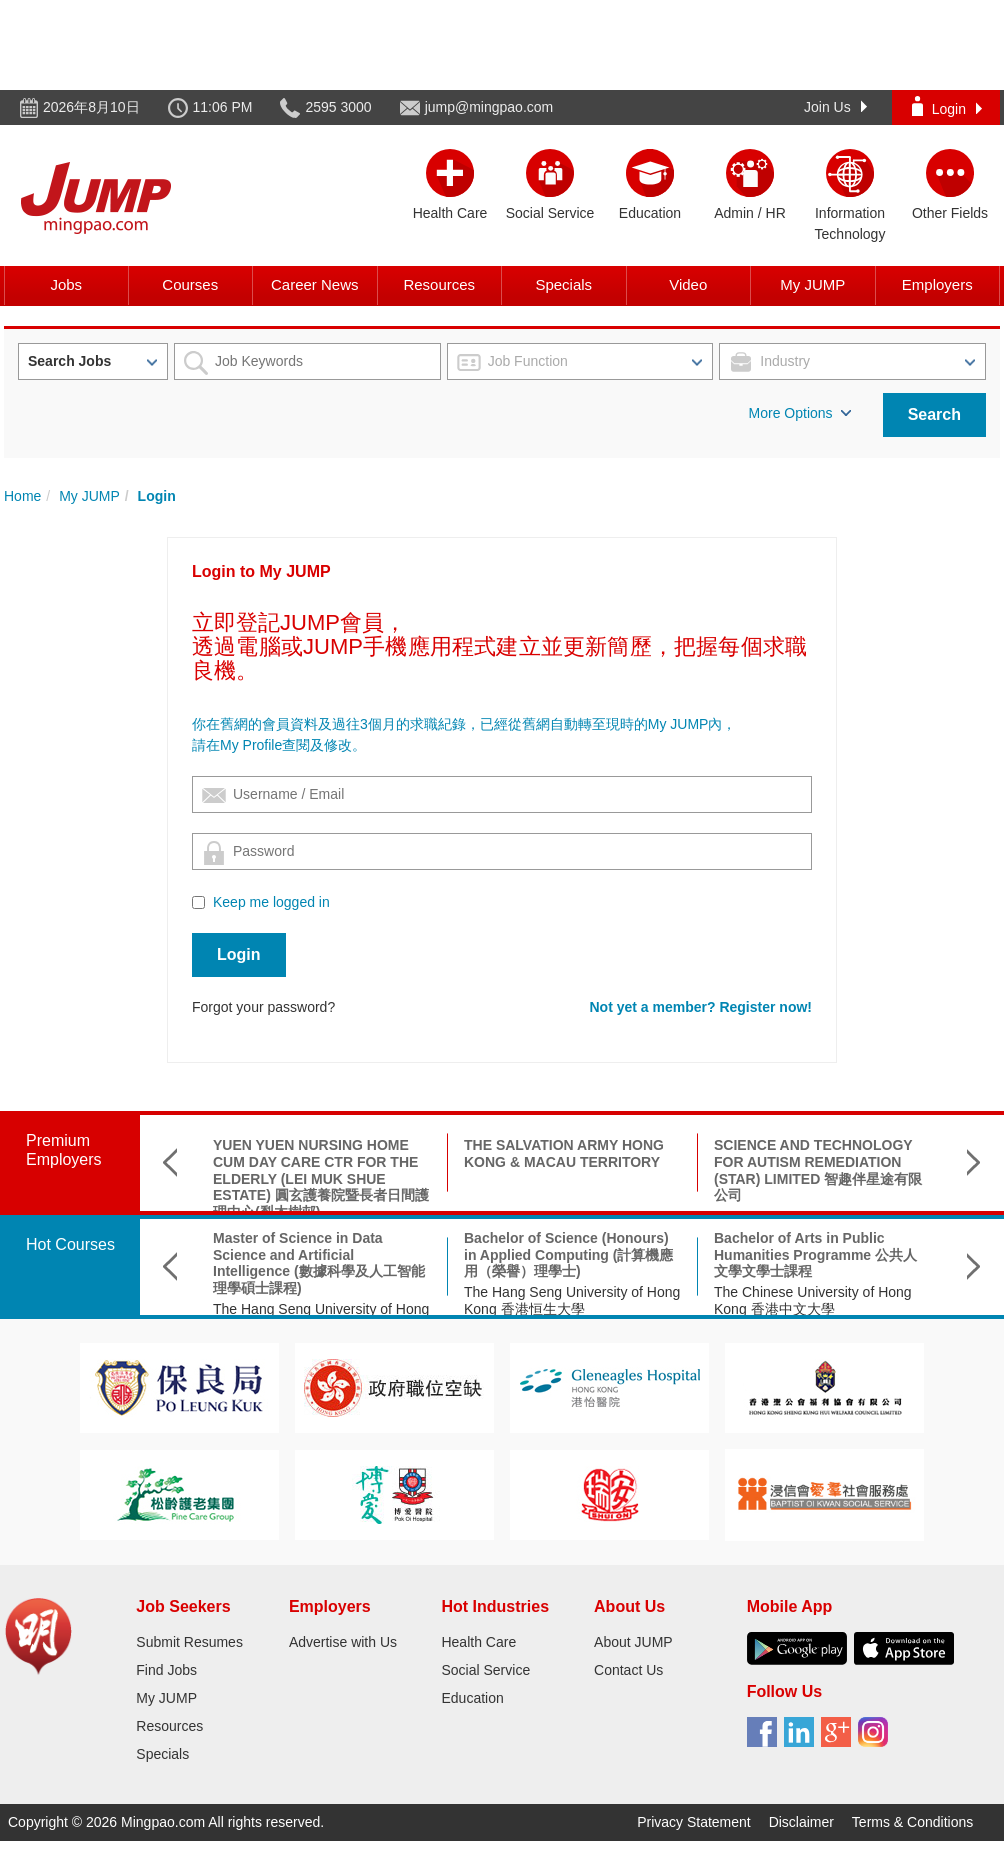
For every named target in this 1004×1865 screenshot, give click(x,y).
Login (947, 106)
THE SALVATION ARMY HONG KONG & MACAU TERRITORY (564, 1153)
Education (472, 1698)
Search (934, 414)
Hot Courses (70, 1244)
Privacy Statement (694, 1822)
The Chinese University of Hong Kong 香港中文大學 (813, 1300)
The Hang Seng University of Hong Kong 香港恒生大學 (572, 1300)
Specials (563, 284)
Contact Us (628, 1670)
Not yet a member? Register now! (701, 1007)
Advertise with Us (343, 1642)
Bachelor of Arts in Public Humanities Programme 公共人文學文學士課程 (815, 1255)
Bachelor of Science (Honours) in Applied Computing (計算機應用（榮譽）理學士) (568, 1255)
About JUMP (633, 1642)
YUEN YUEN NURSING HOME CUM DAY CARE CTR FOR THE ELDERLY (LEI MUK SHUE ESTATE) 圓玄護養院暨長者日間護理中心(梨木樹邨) (321, 1178)
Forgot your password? (263, 1007)
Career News (315, 284)
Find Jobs (166, 1670)
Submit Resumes (189, 1642)
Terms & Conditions (912, 1822)
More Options (800, 413)
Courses (190, 284)
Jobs (66, 284)
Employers (937, 284)
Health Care (478, 1642)
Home (22, 496)
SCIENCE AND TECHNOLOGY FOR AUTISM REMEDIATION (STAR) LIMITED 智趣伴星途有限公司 (818, 1170)
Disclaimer (801, 1822)
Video (688, 284)
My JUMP (812, 284)
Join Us (835, 107)
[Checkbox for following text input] (198, 902)
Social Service (485, 1670)
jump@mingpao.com (489, 107)
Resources (439, 284)
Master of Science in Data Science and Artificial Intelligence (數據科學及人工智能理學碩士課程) (319, 1263)
